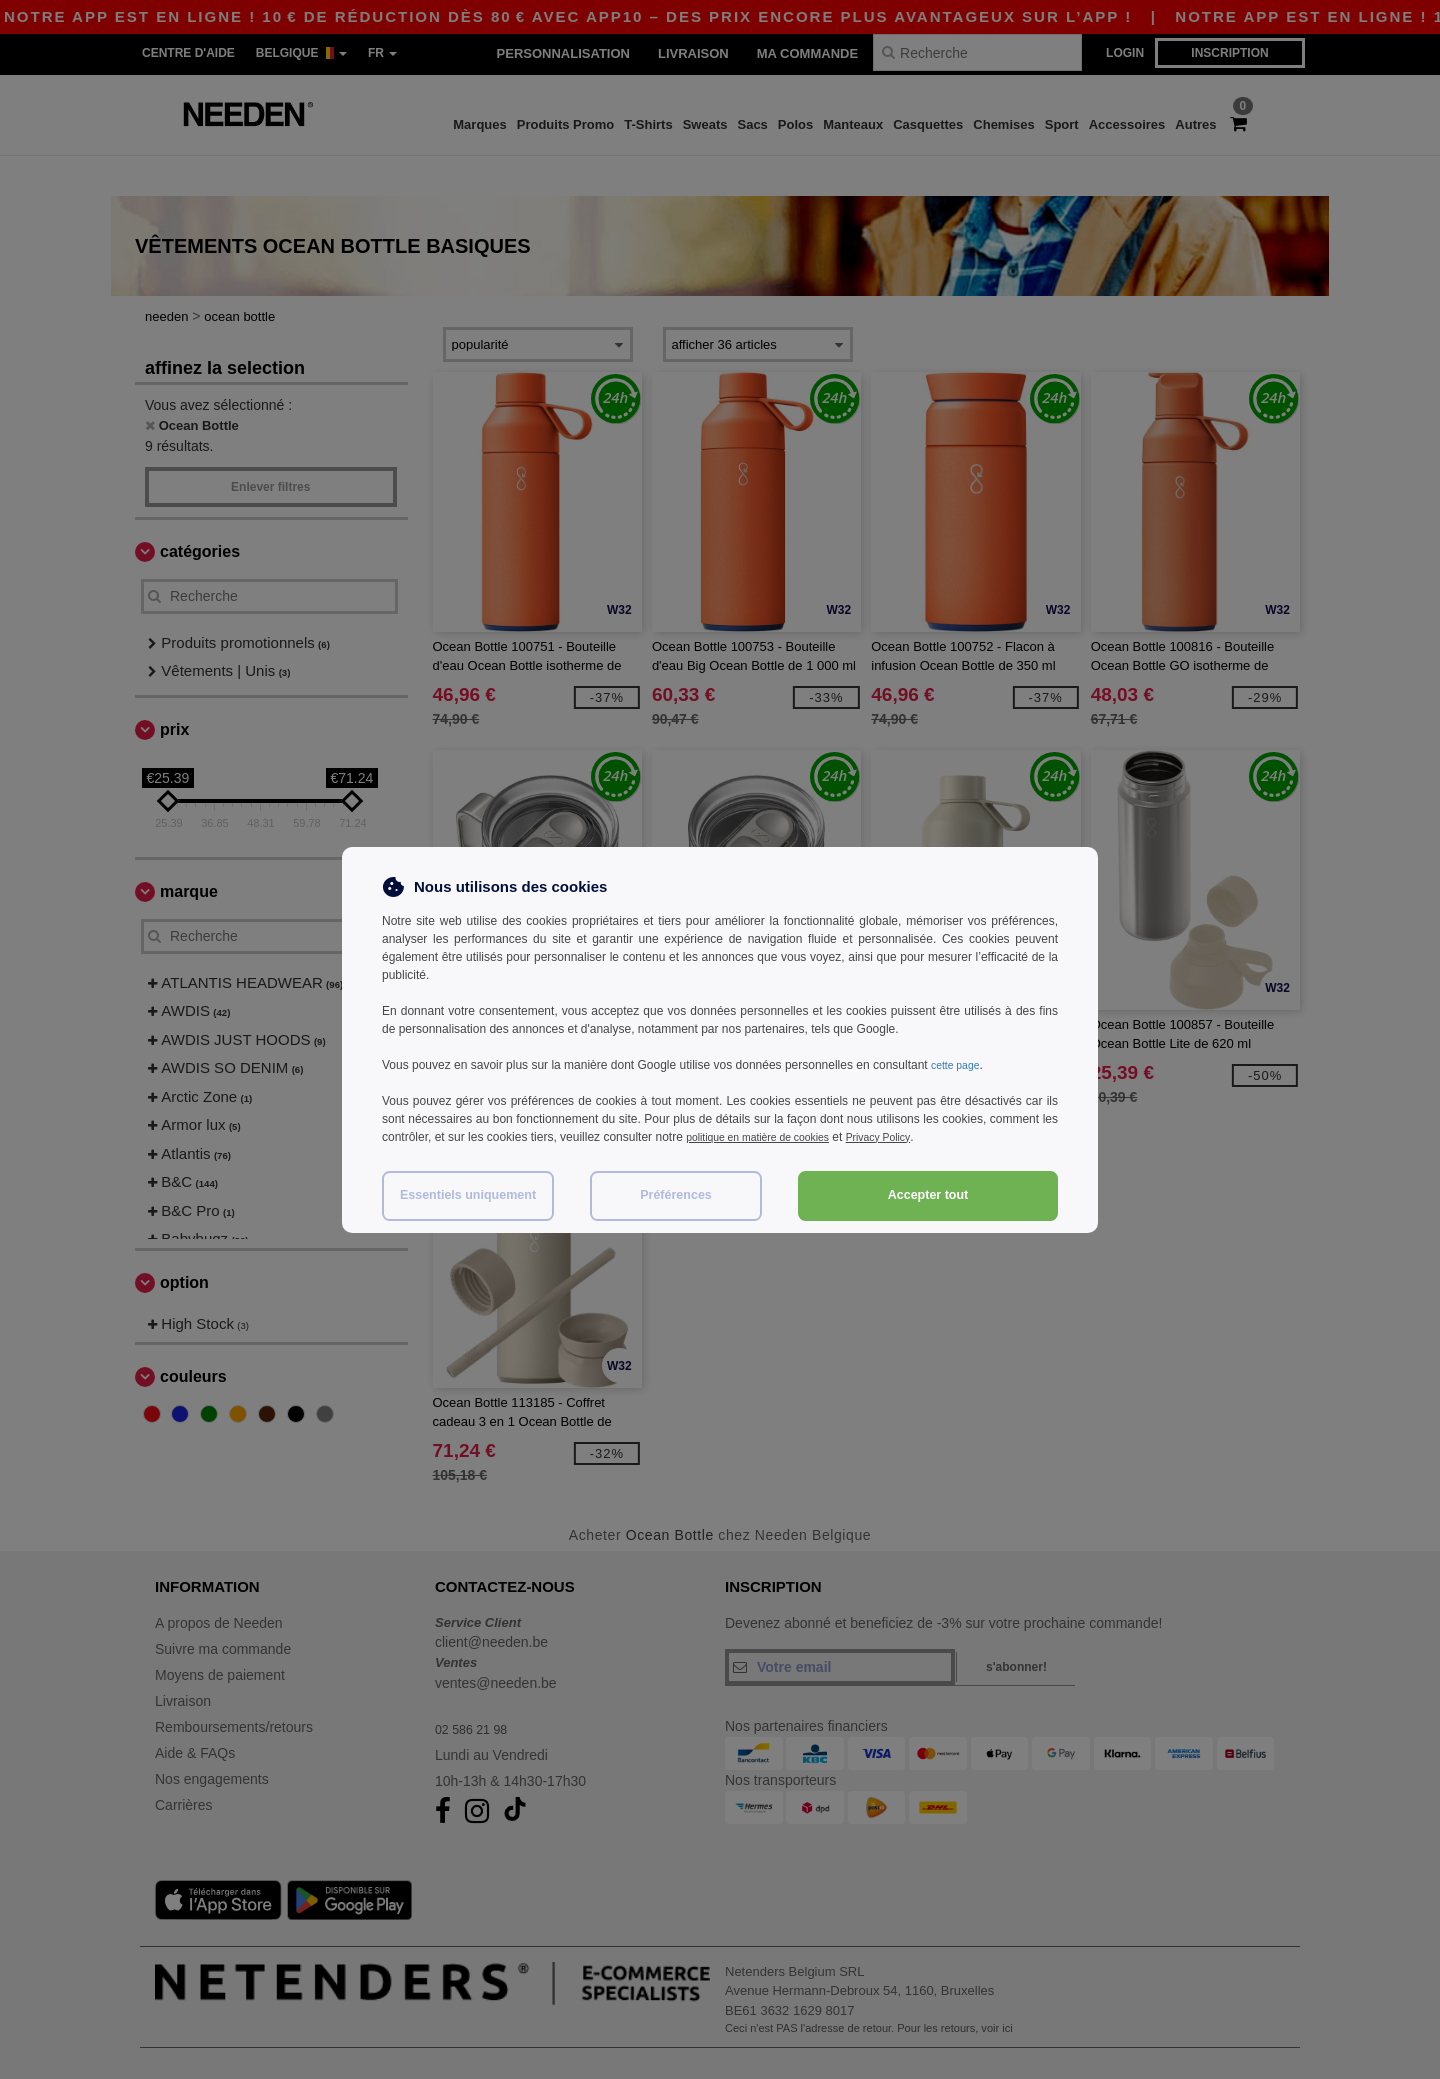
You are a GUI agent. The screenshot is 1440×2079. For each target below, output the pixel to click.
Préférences (676, 1195)
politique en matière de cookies (768, 1137)
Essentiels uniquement (468, 1195)
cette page (959, 1065)
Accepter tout (928, 1195)
